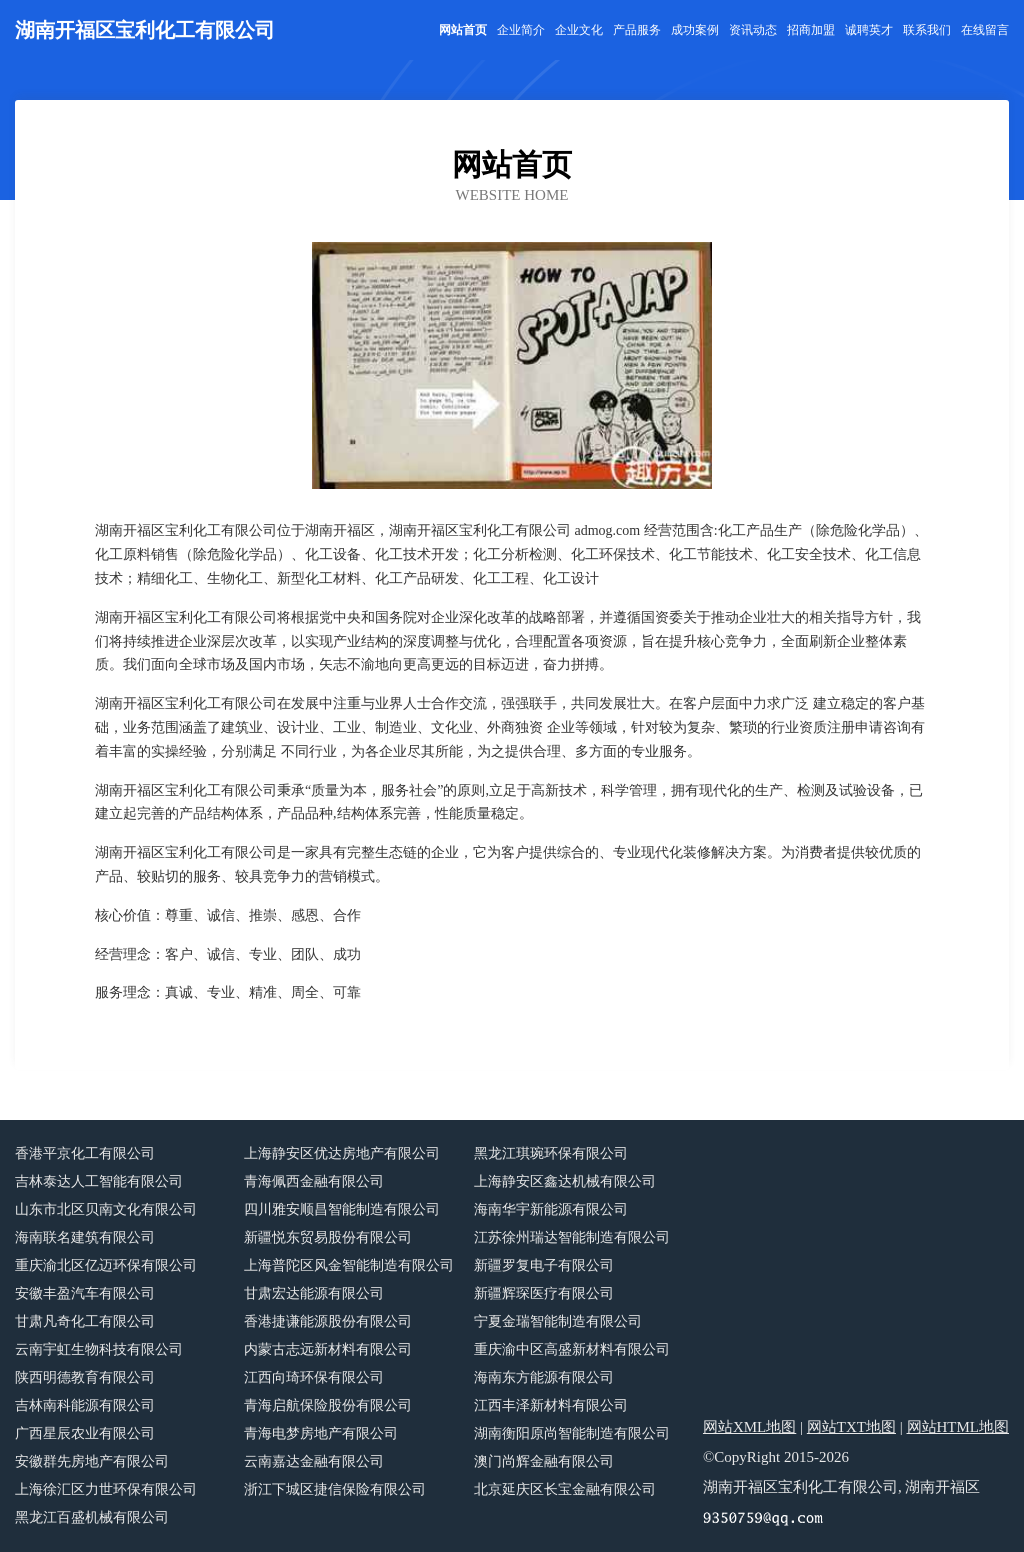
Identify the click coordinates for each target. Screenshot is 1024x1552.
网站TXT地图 (851, 1427)
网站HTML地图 (958, 1427)
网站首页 (463, 30)
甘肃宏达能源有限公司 (314, 1293)
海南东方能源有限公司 (544, 1377)
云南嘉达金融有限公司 (314, 1461)
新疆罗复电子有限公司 (544, 1265)
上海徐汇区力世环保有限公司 (106, 1489)
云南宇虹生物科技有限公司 (99, 1349)
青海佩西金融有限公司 (314, 1181)
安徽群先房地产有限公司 (92, 1461)
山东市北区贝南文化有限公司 (106, 1209)
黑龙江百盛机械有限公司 (92, 1517)
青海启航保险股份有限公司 (328, 1405)
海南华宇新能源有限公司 (551, 1209)
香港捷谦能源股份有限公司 (328, 1321)
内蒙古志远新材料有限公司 (328, 1349)
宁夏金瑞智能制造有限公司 (558, 1321)
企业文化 (579, 30)
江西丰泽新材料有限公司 (551, 1405)
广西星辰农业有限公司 (85, 1433)
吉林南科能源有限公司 (85, 1405)
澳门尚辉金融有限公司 (544, 1461)
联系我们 (927, 30)
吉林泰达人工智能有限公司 (99, 1181)
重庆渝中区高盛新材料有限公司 (572, 1349)
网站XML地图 (749, 1427)
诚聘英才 (869, 30)
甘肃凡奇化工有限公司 (85, 1321)
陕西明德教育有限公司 (85, 1377)
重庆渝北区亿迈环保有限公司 (106, 1265)
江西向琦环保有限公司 (314, 1377)
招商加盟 (811, 30)
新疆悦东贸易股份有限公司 (328, 1237)
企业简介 (521, 30)
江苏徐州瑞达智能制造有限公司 (572, 1237)
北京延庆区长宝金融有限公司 (565, 1489)
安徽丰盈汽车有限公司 (85, 1293)
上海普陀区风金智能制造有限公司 (349, 1265)
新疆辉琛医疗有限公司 (544, 1293)
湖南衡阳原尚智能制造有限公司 (572, 1433)
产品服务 (637, 30)
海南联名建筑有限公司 (85, 1237)
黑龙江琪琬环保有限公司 (551, 1153)
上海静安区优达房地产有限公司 (342, 1153)
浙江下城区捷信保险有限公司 (335, 1489)
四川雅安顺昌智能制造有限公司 (342, 1209)
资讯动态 (753, 30)
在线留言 (985, 30)
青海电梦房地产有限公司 (321, 1433)
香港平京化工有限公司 (85, 1153)
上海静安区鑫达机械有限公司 (565, 1181)
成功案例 (695, 30)
